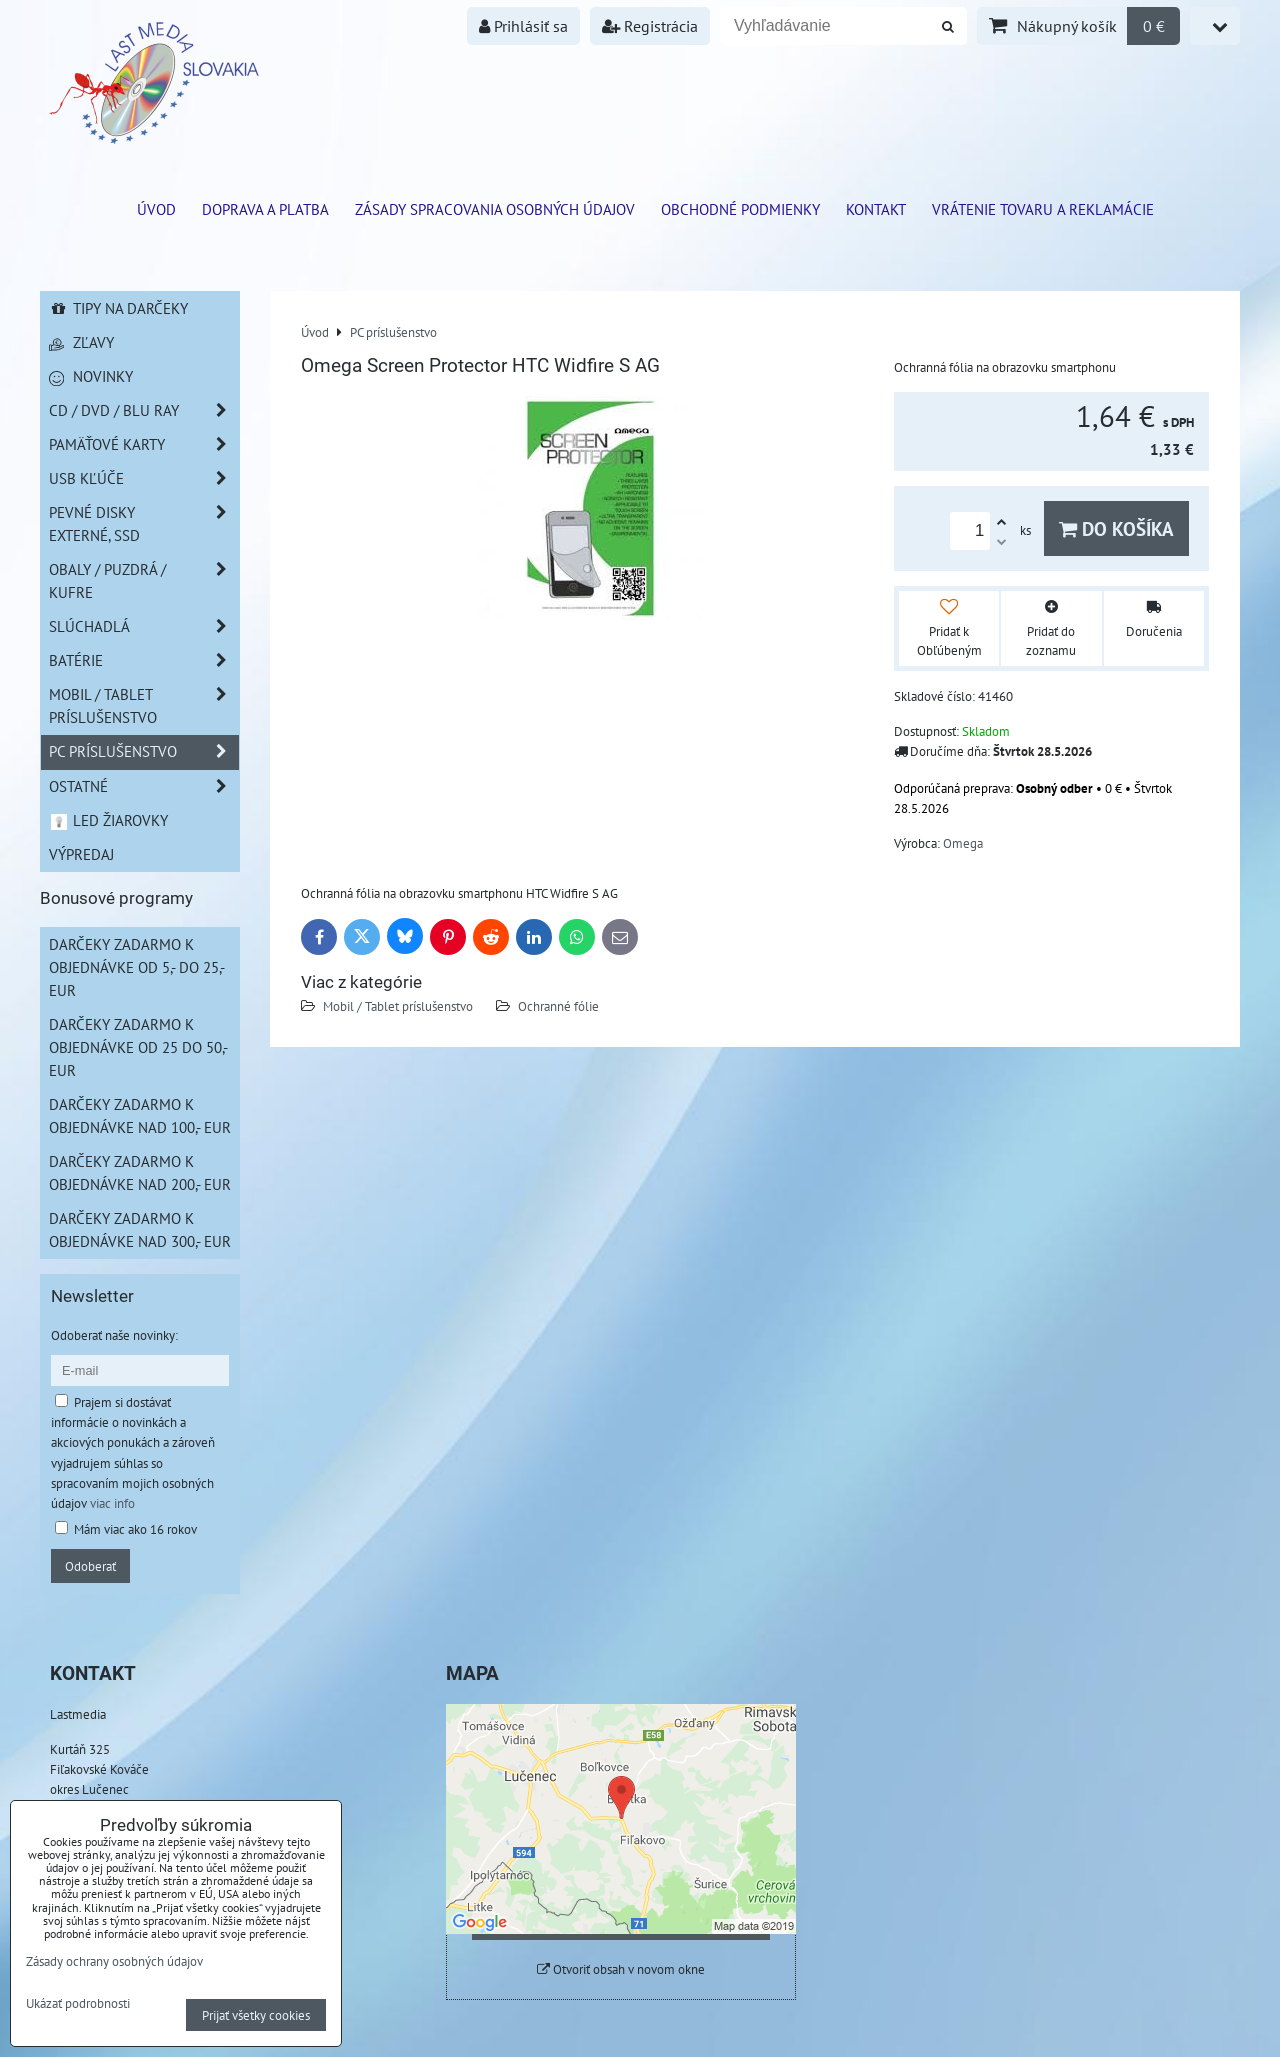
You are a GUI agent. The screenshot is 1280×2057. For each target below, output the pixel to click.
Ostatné (144, 786)
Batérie (144, 660)
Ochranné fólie (558, 1006)
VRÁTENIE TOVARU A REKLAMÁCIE (1043, 209)
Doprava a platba (265, 209)
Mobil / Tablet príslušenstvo (398, 1006)
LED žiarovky (108, 820)
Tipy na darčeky (118, 308)
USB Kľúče (144, 478)
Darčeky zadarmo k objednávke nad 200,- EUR (140, 1172)
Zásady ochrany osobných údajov (114, 1961)
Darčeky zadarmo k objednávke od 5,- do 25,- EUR (137, 967)
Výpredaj (81, 854)
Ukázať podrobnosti (78, 2004)
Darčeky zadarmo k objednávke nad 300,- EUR (140, 1229)
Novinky (91, 376)
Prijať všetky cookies (256, 2015)
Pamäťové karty (144, 444)
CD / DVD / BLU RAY (144, 410)
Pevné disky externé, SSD (144, 524)
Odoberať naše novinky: (114, 1335)
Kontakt (876, 209)
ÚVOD (156, 209)
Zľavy (81, 342)
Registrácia (650, 26)
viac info (112, 1503)
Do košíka (1116, 528)
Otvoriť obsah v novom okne (621, 1969)
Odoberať (90, 1566)
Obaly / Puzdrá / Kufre (144, 581)
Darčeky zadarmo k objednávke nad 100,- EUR (140, 1115)
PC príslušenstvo (144, 751)
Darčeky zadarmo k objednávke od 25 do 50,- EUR (138, 1047)
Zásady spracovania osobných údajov (495, 209)
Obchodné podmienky (740, 209)
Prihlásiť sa (523, 26)
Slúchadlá (144, 626)
